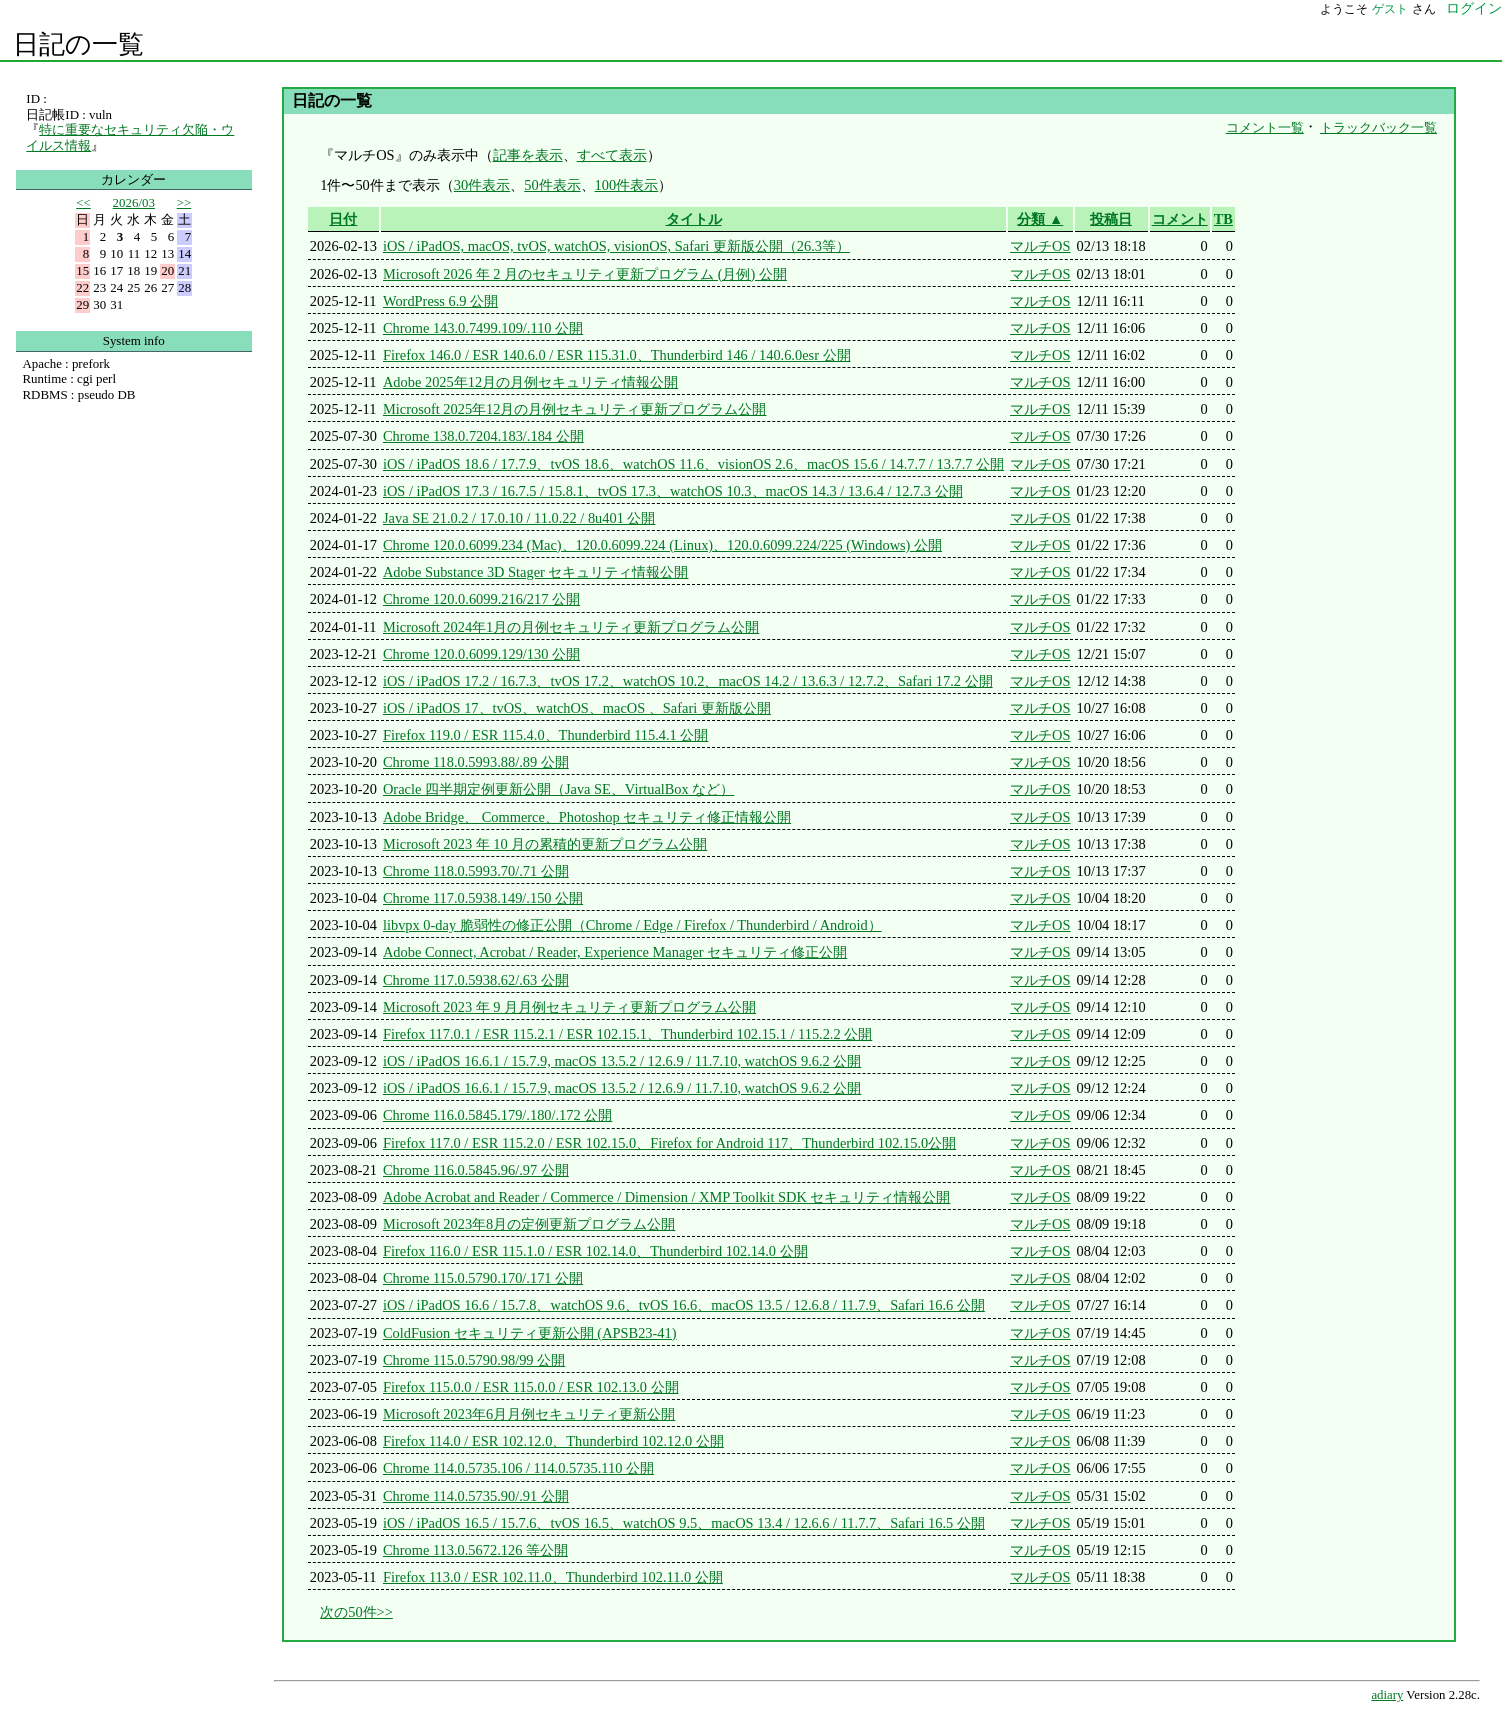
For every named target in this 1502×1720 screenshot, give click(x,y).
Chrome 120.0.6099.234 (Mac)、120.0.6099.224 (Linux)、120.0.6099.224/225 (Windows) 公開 (662, 545)
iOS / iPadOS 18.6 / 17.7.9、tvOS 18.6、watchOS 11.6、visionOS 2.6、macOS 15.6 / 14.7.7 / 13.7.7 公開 (693, 464)
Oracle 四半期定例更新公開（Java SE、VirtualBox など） (558, 789)
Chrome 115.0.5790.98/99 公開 (474, 1360)
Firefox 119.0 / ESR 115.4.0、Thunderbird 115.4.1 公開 (545, 735)
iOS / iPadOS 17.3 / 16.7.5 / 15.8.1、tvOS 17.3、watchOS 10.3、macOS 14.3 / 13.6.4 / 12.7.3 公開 (673, 491)
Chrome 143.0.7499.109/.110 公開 (483, 328)
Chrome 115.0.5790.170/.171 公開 (483, 1278)
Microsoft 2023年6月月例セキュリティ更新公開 (529, 1414)
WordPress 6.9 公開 (440, 301)
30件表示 (482, 185)
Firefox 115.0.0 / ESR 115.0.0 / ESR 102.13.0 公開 (531, 1387)
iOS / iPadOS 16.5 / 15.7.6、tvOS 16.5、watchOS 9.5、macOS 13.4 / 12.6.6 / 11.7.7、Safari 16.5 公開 (684, 1523)
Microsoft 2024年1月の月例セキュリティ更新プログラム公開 (571, 627)
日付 (343, 219)
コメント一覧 (1265, 127)
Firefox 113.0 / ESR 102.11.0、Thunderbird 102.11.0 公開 (553, 1577)
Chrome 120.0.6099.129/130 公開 (481, 654)
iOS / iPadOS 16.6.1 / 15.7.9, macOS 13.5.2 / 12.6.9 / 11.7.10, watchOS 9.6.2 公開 (622, 1061)
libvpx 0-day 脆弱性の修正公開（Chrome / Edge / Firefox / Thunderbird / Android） (632, 925)
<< (83, 202)
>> (184, 202)
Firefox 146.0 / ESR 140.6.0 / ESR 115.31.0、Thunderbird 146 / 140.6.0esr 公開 (617, 355)
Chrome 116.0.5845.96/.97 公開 (476, 1170)
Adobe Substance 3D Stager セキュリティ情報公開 (535, 572)
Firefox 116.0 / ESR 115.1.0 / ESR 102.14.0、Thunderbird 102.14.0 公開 (595, 1251)
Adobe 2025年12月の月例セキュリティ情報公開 (530, 382)
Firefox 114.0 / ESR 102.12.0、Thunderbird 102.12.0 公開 (553, 1441)
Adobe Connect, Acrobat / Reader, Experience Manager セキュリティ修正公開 (615, 952)
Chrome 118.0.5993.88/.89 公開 (476, 762)
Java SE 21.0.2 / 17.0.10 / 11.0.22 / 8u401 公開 (519, 518)
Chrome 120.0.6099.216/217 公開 (481, 599)
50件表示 (552, 185)
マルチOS (1040, 246)
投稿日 (1111, 219)
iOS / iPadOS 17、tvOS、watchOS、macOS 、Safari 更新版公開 (577, 708)
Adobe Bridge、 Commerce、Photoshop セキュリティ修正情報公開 (587, 817)
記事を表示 (528, 155)
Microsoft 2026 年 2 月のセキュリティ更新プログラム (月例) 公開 (585, 274)
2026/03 (134, 202)
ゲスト (1390, 9)
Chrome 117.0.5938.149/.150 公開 (483, 898)
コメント (1180, 219)
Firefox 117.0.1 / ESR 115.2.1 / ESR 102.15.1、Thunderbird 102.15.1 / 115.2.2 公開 (627, 1034)
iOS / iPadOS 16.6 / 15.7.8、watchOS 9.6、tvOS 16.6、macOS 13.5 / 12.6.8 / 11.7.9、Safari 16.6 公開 (684, 1305)
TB (1223, 219)
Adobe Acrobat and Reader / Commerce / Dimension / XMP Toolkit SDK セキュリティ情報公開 (666, 1197)
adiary (1387, 1695)
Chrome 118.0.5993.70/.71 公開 (476, 871)
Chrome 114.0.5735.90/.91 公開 (476, 1496)
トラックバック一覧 (1378, 127)
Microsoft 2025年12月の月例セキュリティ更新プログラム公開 (575, 409)
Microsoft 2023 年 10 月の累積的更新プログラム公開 (545, 844)
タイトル (694, 219)
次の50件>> (356, 1612)
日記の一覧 (78, 44)
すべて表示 (612, 155)
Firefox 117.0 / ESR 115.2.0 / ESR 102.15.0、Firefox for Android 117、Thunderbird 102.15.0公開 (669, 1143)
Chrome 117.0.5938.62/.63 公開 (476, 980)
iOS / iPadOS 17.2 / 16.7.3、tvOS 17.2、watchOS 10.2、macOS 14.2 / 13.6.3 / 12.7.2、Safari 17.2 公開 (688, 681)
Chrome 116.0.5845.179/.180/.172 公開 (497, 1115)
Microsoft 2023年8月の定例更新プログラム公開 (529, 1224)
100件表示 (627, 185)
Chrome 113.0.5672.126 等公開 (475, 1550)
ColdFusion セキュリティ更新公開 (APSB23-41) (530, 1333)
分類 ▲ (1040, 219)
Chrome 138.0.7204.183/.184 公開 (483, 436)
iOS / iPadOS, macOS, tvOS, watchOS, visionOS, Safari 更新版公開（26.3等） (616, 246)
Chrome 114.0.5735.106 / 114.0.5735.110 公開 (518, 1468)
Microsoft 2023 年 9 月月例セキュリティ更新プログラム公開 (569, 1007)
